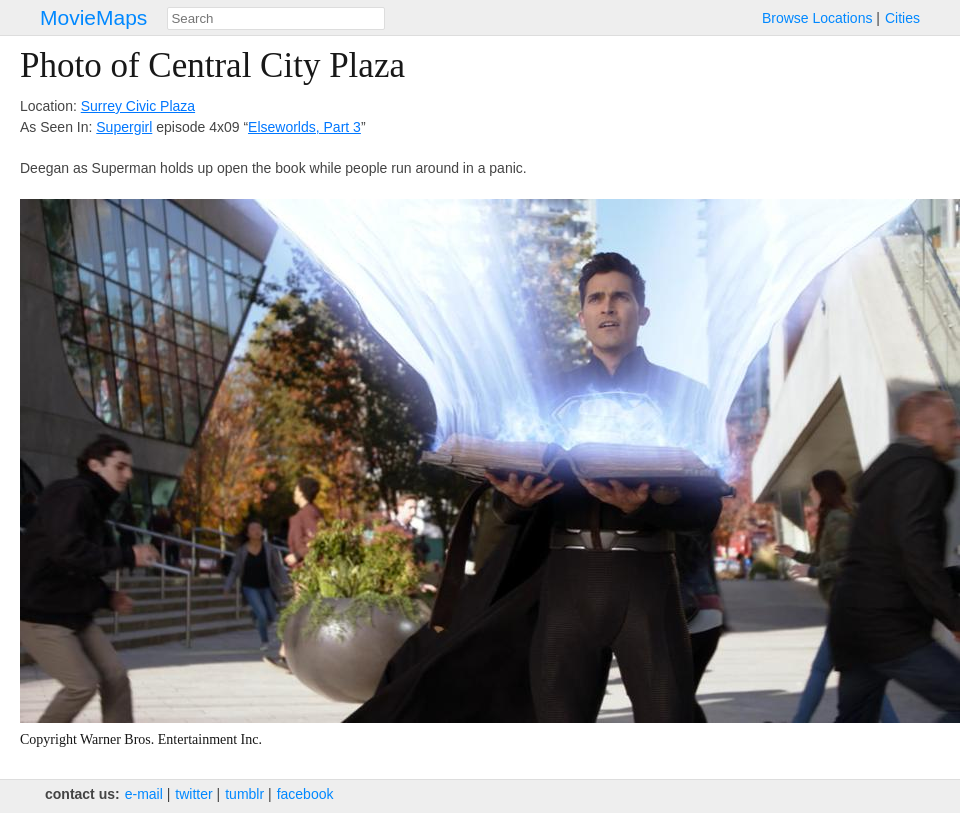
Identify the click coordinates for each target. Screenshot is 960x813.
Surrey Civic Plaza (138, 106)
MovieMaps (93, 17)
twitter (193, 794)
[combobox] (276, 18)
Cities (902, 18)
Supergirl (124, 127)
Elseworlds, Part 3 (304, 127)
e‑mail (144, 794)
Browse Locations (817, 18)
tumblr (244, 794)
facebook (305, 794)
